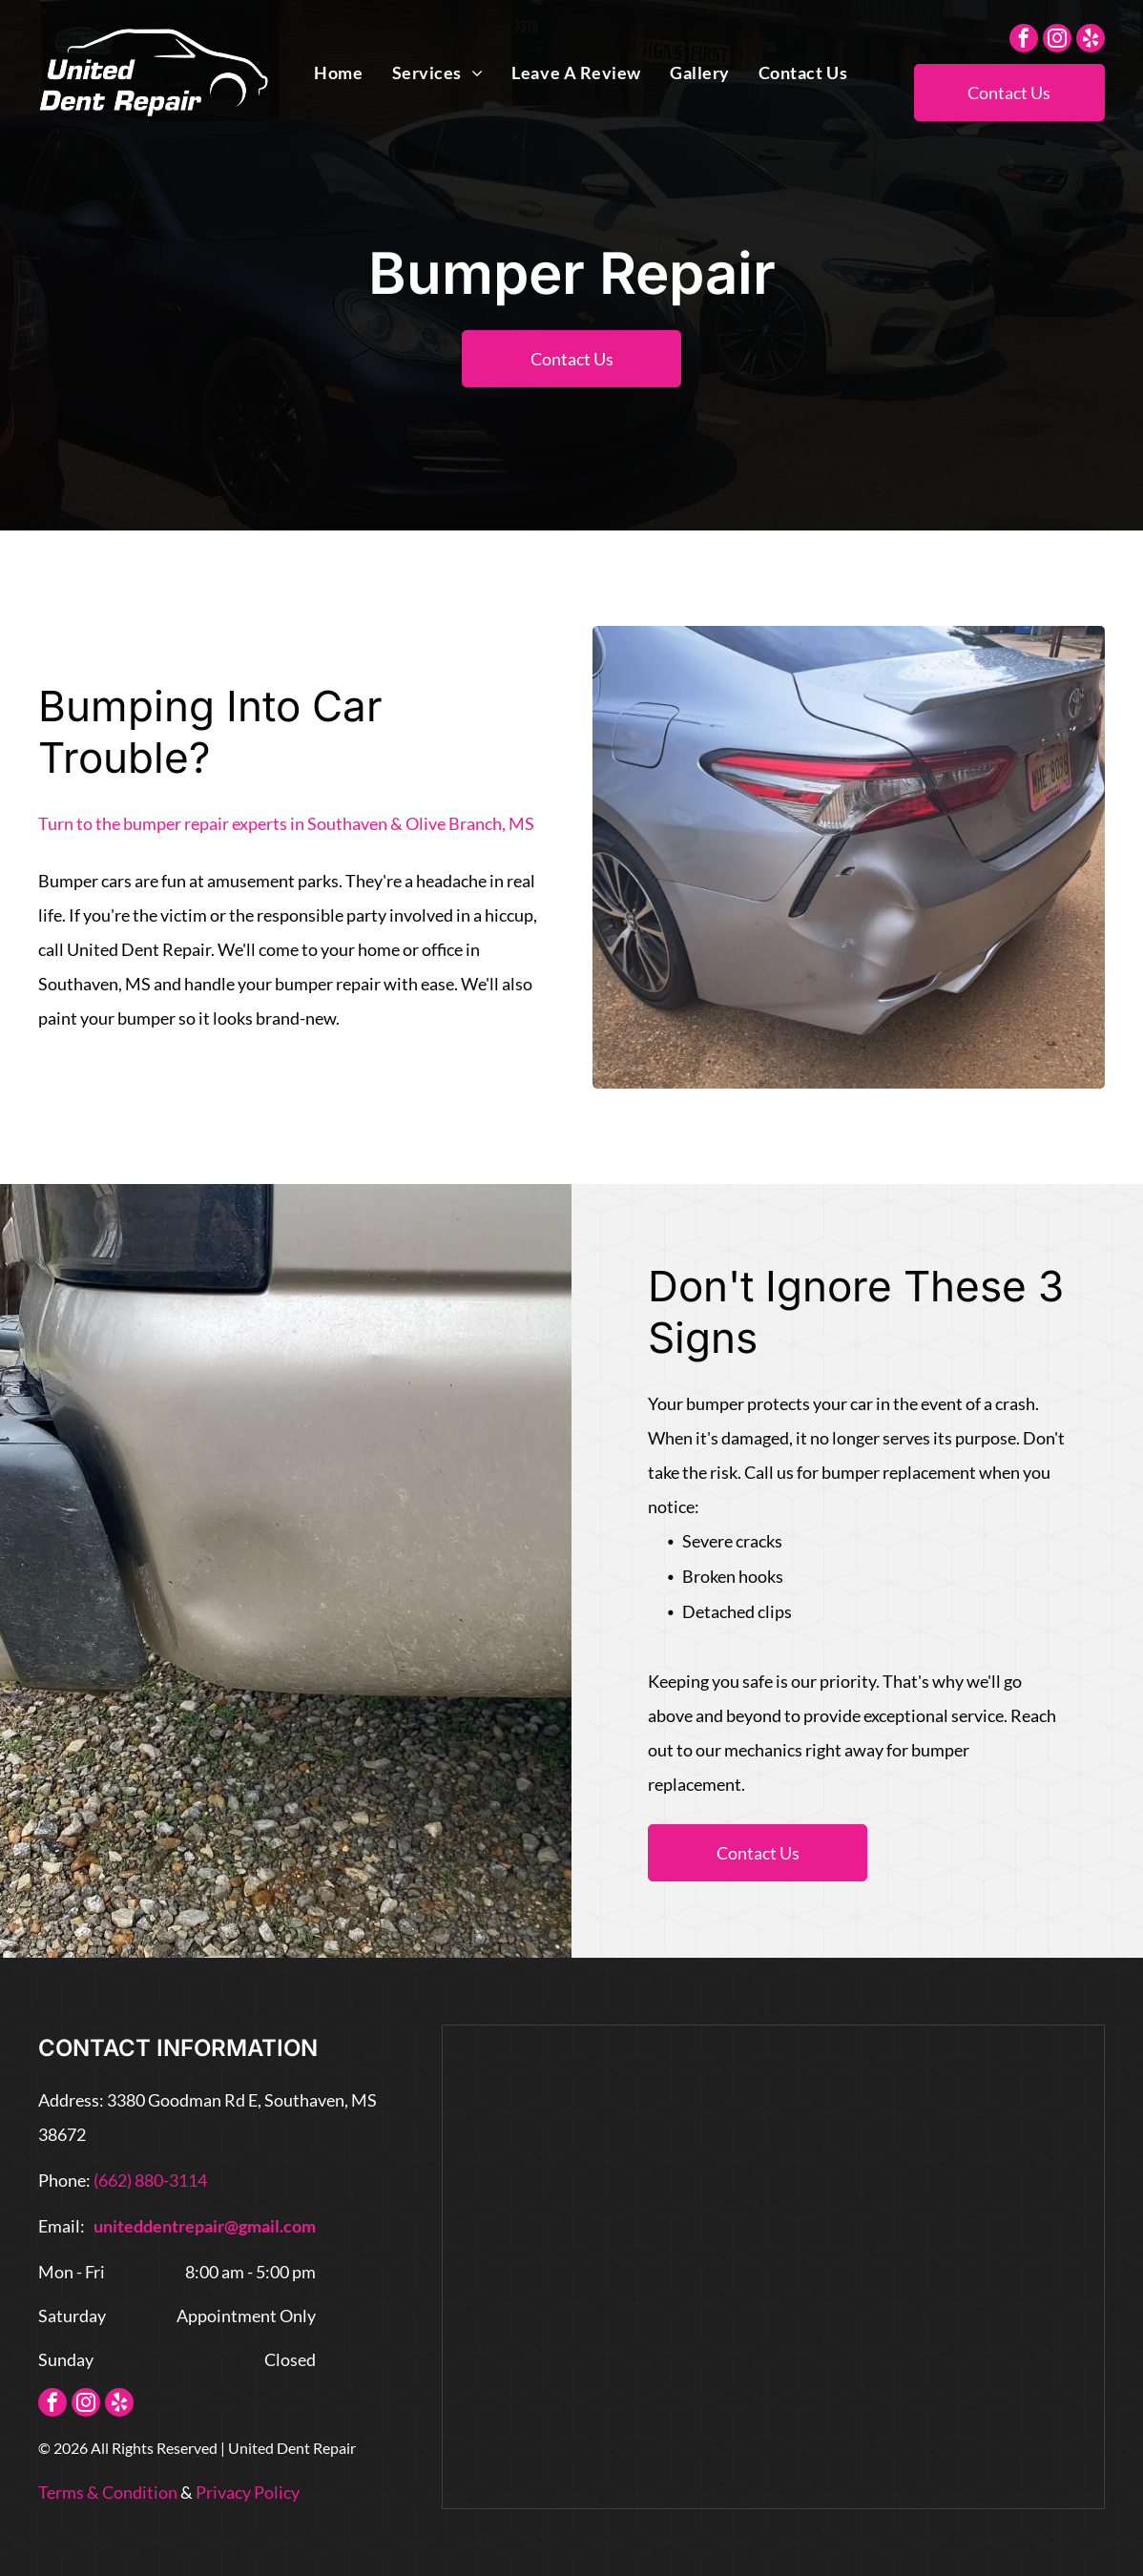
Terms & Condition (107, 2492)
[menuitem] (338, 72)
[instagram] (1057, 40)
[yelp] (1090, 40)
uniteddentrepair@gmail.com (205, 2225)
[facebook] (1023, 40)
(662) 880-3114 (150, 2180)
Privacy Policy (248, 2492)
